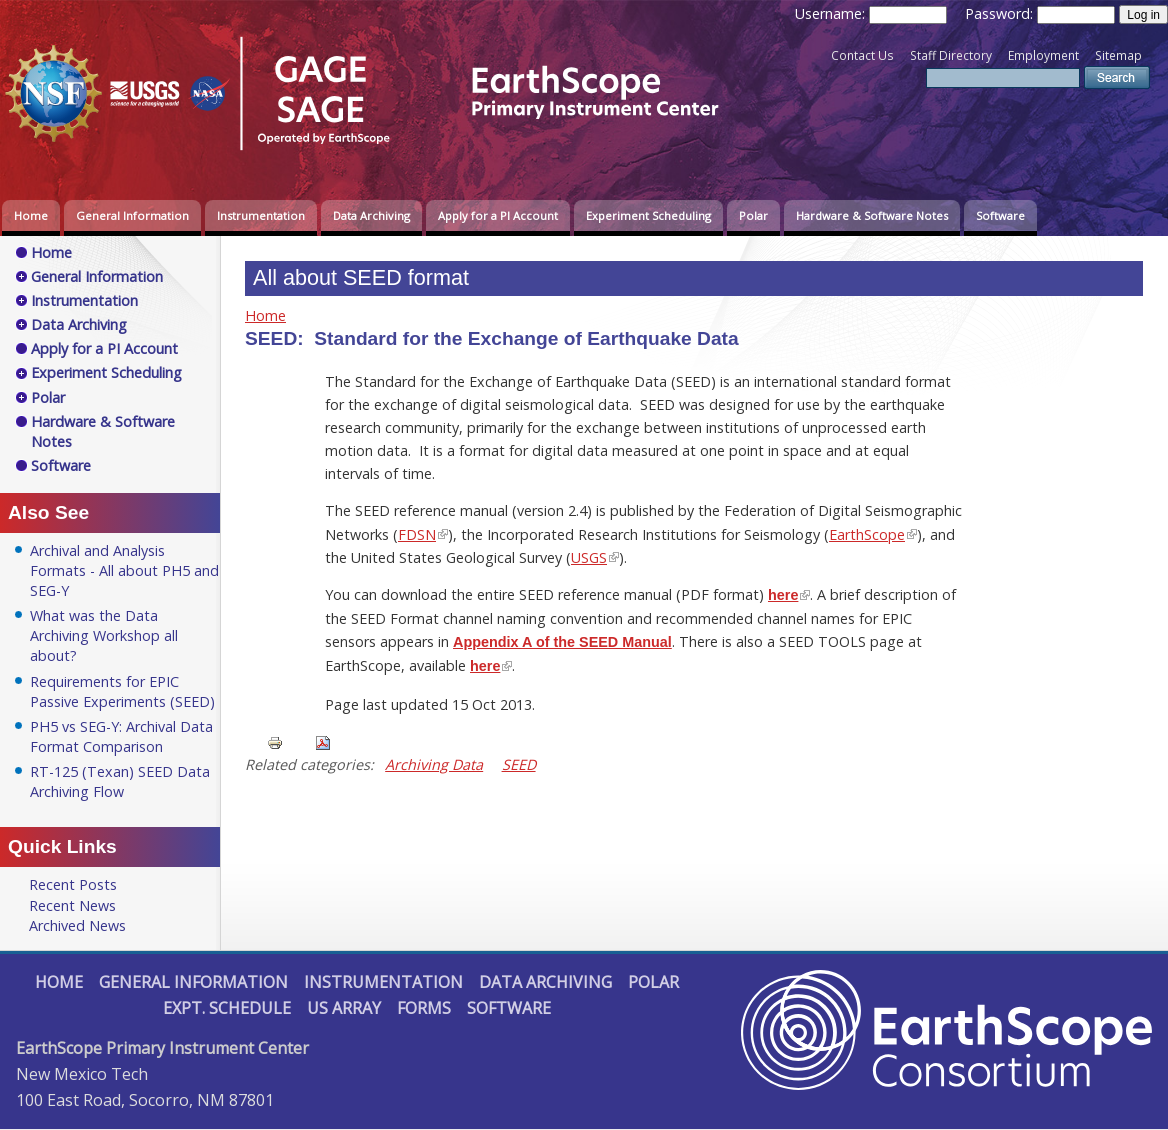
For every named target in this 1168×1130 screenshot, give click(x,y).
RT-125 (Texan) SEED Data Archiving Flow (120, 781)
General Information (132, 215)
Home (31, 215)
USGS (589, 557)
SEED (519, 764)
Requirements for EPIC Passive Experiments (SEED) (122, 691)
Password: (1001, 13)
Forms (424, 1008)
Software (1000, 215)
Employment (1043, 55)
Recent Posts (73, 884)
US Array (344, 1008)
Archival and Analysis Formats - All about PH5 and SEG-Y (124, 570)
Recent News (72, 905)
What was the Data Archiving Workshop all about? (104, 635)
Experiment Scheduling (648, 215)
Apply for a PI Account (498, 215)
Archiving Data (434, 764)
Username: (832, 13)
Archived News (77, 925)
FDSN (417, 534)
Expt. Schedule (227, 1008)
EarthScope (867, 534)
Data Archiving (371, 215)
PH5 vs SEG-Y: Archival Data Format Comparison (121, 736)
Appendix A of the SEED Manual (562, 642)
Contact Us (862, 55)
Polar (753, 215)
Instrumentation (261, 215)
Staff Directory (951, 55)
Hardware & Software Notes (872, 215)
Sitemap (1118, 55)
